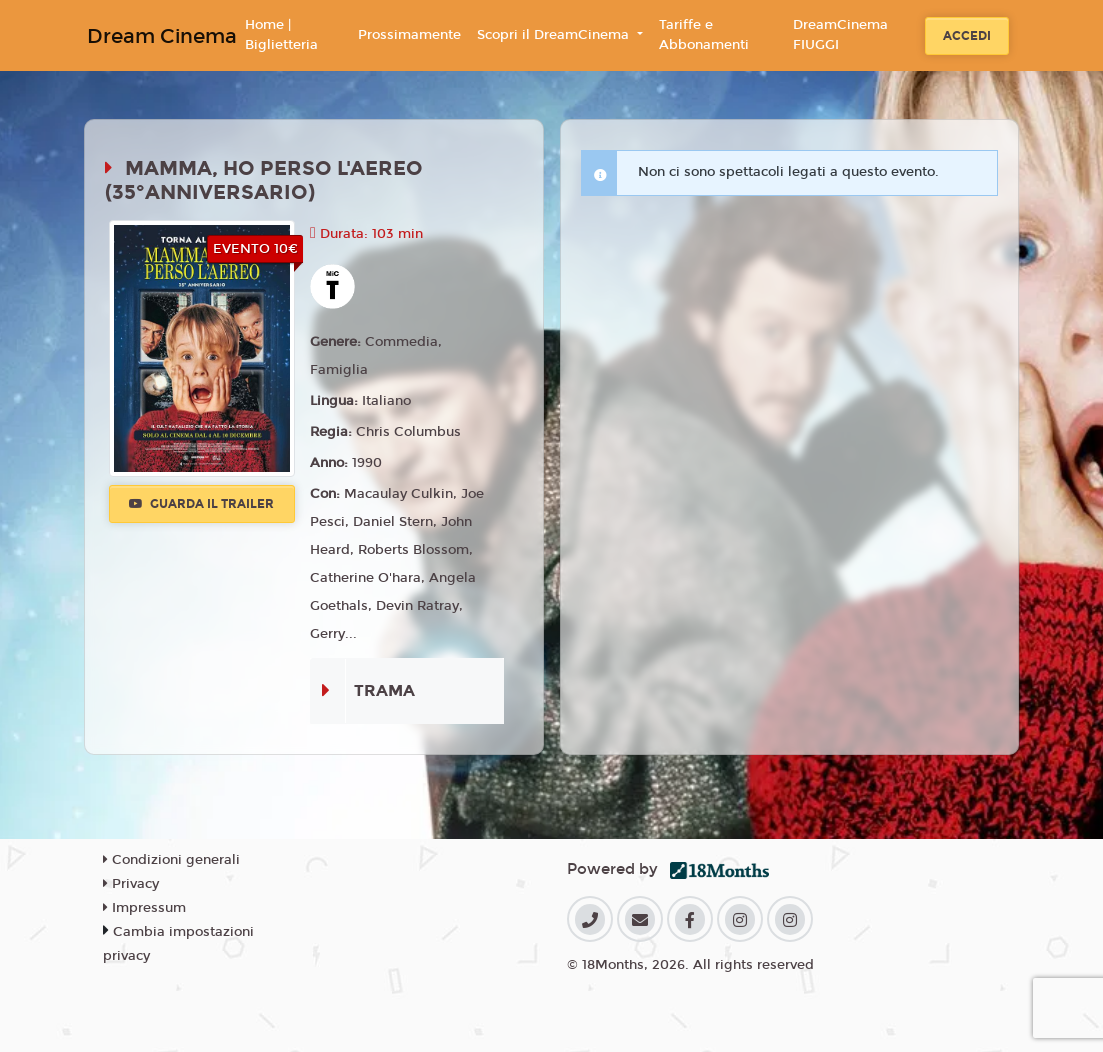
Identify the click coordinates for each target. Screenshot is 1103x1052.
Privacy (131, 884)
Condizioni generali (171, 860)
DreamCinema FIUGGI (840, 35)
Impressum (144, 908)
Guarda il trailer (201, 504)
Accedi (967, 36)
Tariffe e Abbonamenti (704, 35)
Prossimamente (409, 35)
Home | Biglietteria (281, 35)
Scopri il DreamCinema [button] (555, 35)
